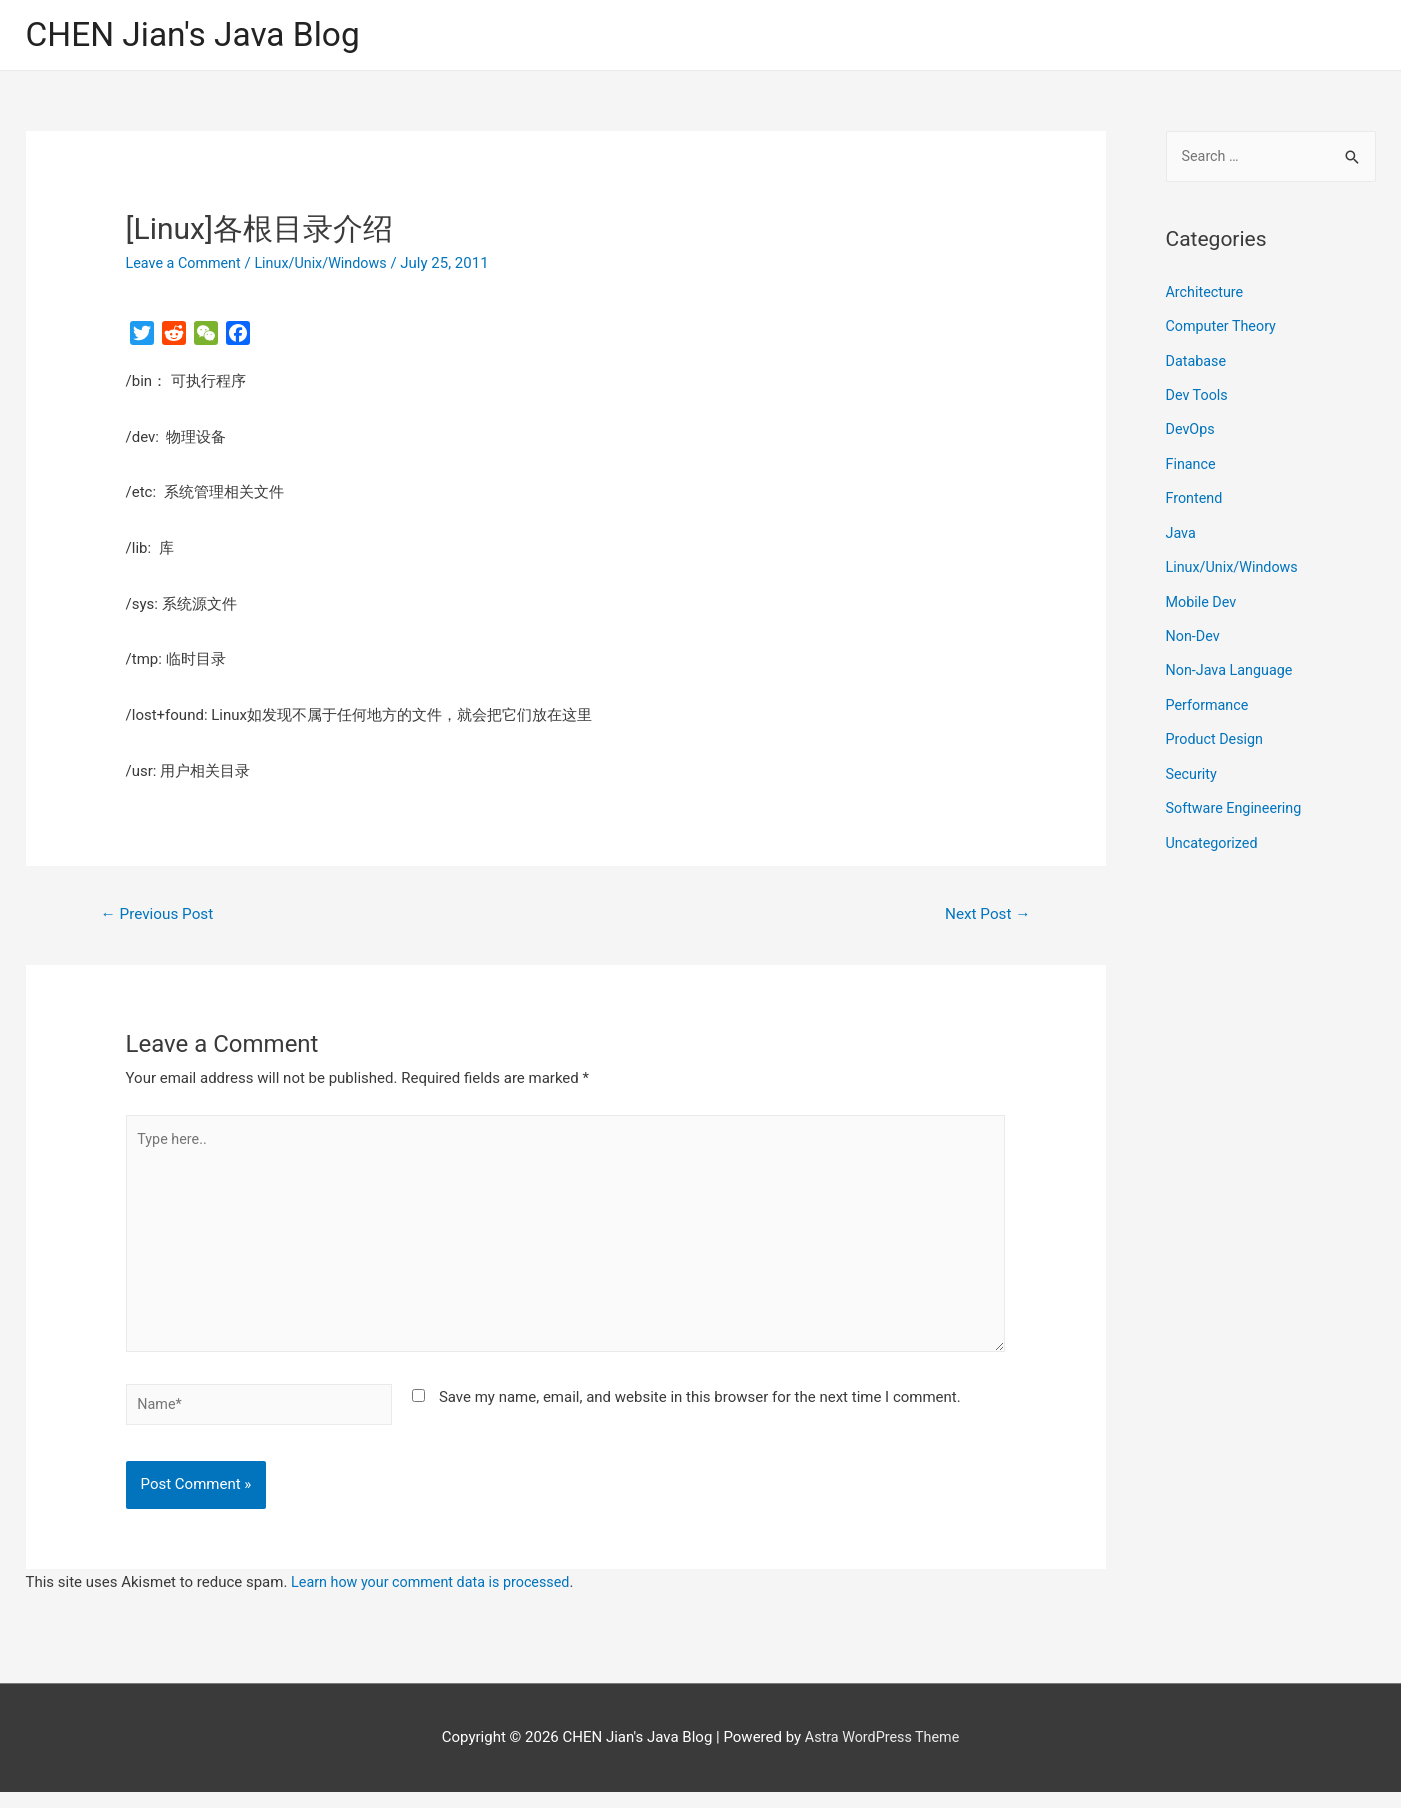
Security (1193, 767)
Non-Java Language (1232, 666)
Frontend (1195, 497)
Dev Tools (1198, 396)
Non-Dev (1194, 632)
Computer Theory (1224, 328)
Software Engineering (1237, 801)
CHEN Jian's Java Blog (201, 35)
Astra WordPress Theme (882, 1753)
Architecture (1206, 295)
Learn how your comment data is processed (436, 1598)
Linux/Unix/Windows (329, 265)
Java (1182, 531)
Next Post (985, 916)
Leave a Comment (186, 265)
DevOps (1191, 430)
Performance (1209, 700)
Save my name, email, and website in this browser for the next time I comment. (700, 1412)
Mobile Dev (1203, 598)
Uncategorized (1214, 835)
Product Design (1217, 733)
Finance (1192, 463)
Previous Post (160, 916)
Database (1197, 362)
